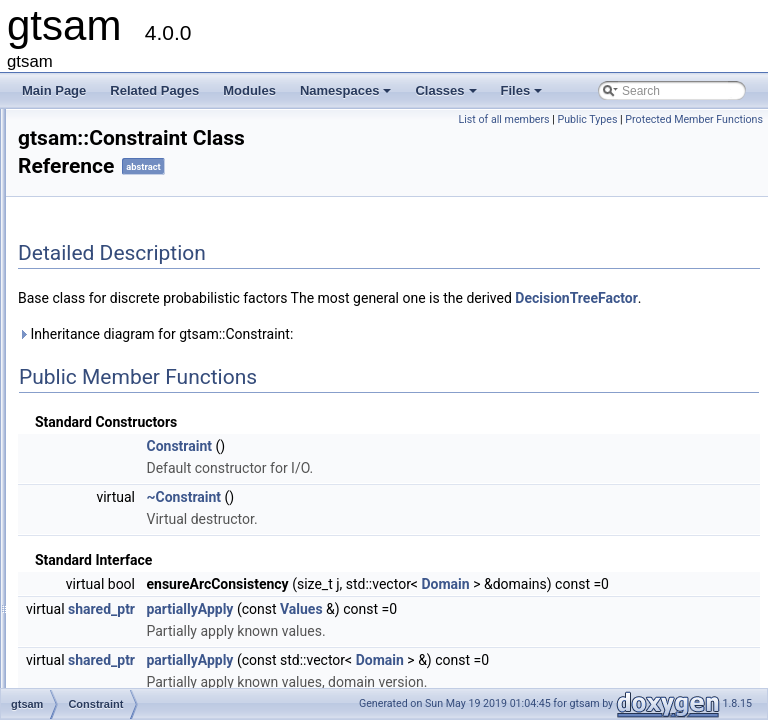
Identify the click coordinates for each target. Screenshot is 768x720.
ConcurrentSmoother (137, 255)
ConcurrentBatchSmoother (153, 123)
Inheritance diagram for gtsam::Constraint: (405, 356)
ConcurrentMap (123, 233)
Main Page (54, 90)
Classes (447, 96)
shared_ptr (351, 653)
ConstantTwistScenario (143, 387)
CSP (94, 497)
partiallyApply (439, 653)
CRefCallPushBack (133, 475)
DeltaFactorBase (126, 607)
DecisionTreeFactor (134, 563)
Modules (249, 90)
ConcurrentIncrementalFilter (156, 189)
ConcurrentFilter (125, 167)
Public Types (728, 119)
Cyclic (98, 519)
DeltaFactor (113, 585)
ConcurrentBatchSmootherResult (170, 145)
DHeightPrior (116, 651)
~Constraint (433, 519)
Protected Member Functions (694, 141)
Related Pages (154, 90)
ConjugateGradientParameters (163, 299)
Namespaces (347, 96)
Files (523, 96)
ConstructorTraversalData (150, 431)
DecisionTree (117, 541)
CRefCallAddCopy (130, 453)
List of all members (644, 119)
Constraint (109, 409)
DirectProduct (118, 673)
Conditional (112, 277)
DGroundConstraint (133, 629)
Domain (695, 606)
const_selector (120, 321)
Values (551, 653)
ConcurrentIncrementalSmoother (169, 211)
